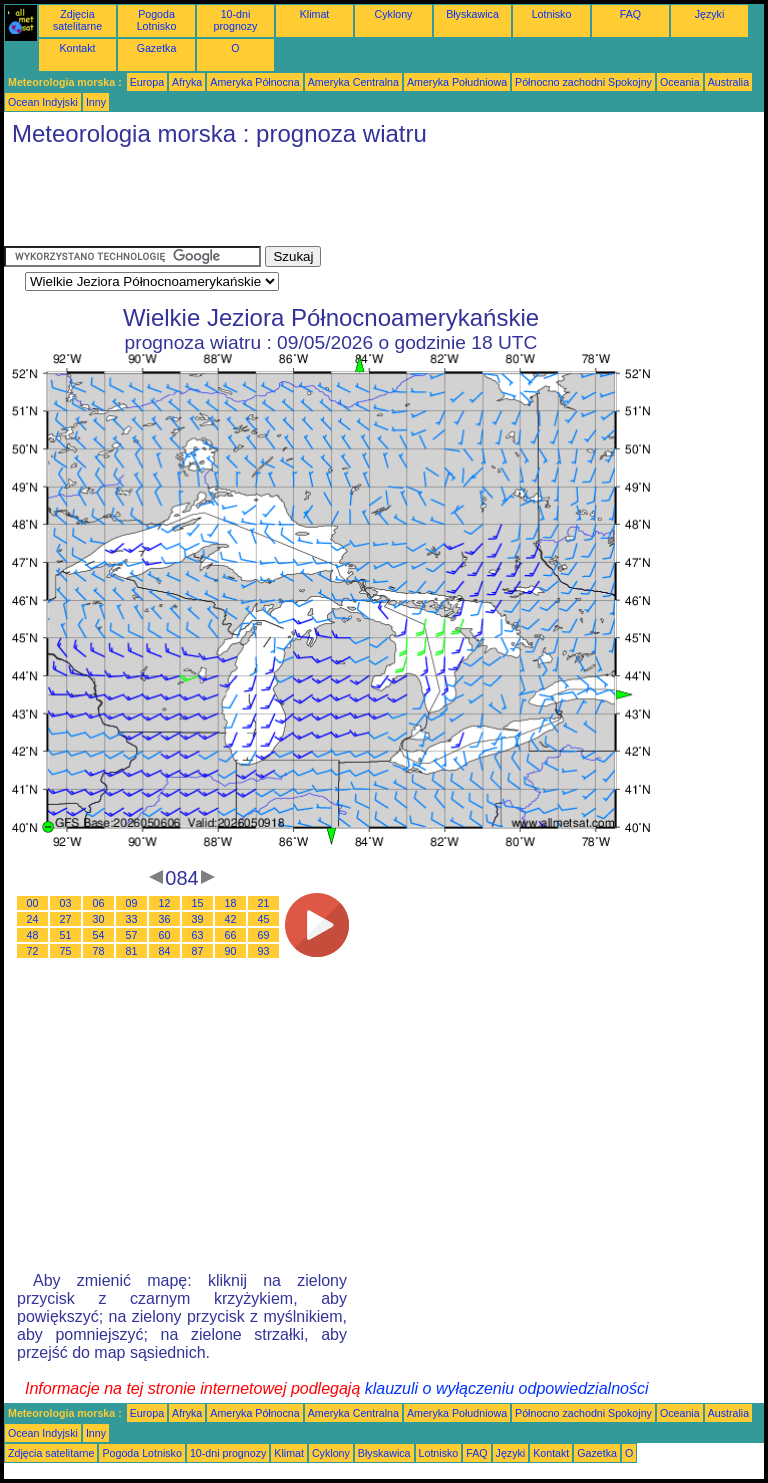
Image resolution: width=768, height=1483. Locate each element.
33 (132, 919)
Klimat (315, 14)
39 (198, 919)
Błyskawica (472, 14)
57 (132, 935)
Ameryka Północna (254, 82)
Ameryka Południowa (457, 82)
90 (231, 951)
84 (165, 951)
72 (33, 951)
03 (66, 903)
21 (264, 903)
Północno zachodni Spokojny (583, 82)
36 (165, 919)
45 (264, 919)
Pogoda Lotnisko (157, 20)
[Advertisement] (368, 201)
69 (264, 935)
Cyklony (394, 14)
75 (66, 951)
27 (66, 919)
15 (198, 903)
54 (99, 935)
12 (165, 903)
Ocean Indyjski (43, 102)
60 (165, 935)
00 (33, 903)
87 (198, 951)
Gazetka (157, 48)
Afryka (187, 82)
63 (198, 935)
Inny (96, 102)
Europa (147, 82)
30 (99, 919)
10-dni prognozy (236, 20)
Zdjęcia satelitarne (77, 20)
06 (99, 903)
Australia (728, 82)
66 (231, 935)
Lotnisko (552, 14)
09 (132, 903)
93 (264, 951)
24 (33, 919)
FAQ (630, 14)
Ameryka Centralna (353, 82)
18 (231, 903)
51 (66, 935)
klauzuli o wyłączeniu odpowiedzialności (507, 1388)
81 (132, 951)
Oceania (680, 82)
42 (231, 919)
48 (33, 935)
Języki (710, 14)
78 (99, 951)
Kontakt (77, 48)
